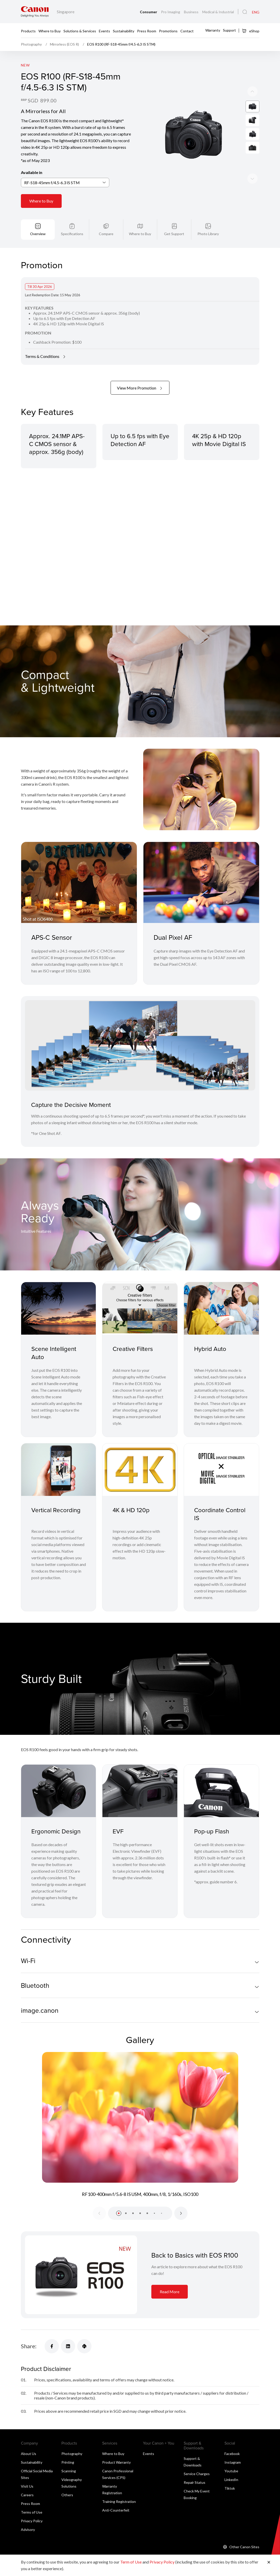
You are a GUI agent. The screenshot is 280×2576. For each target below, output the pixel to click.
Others (67, 2495)
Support (229, 30)
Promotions (168, 31)
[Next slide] (252, 91)
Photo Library (208, 234)
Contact (187, 31)
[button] (118, 2213)
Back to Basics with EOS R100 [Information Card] (194, 2255)
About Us (28, 2453)
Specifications (72, 234)
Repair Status (194, 2482)
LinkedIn (231, 2479)
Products (28, 31)
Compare (106, 234)
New (25, 65)
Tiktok (229, 2488)
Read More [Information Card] (169, 2291)
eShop (250, 31)
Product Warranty (116, 2462)
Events (104, 31)
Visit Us (27, 2486)
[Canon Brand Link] (35, 11)
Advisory (28, 2529)
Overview (38, 234)
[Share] (52, 2346)
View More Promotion (140, 387)
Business (191, 12)
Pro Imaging (171, 12)
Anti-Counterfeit (115, 2510)
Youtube (231, 2471)
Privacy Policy (32, 2521)
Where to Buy (49, 31)
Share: (28, 2346)
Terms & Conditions (45, 356)
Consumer (149, 12)
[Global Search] (244, 12)
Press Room (146, 31)
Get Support (174, 234)
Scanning (68, 2471)
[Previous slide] (252, 178)
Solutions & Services (79, 31)
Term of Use (131, 2561)
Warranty (212, 30)
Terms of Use (31, 2512)
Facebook (232, 2453)
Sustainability (123, 31)
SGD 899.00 (42, 100)
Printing (67, 2462)
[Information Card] (81, 2274)
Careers (27, 2495)
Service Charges (197, 2474)
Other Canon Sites (244, 2547)
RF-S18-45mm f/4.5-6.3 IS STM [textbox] (52, 182)
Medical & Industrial (218, 12)
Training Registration (119, 2501)
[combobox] (65, 182)
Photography (71, 2453)
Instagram (232, 2462)
